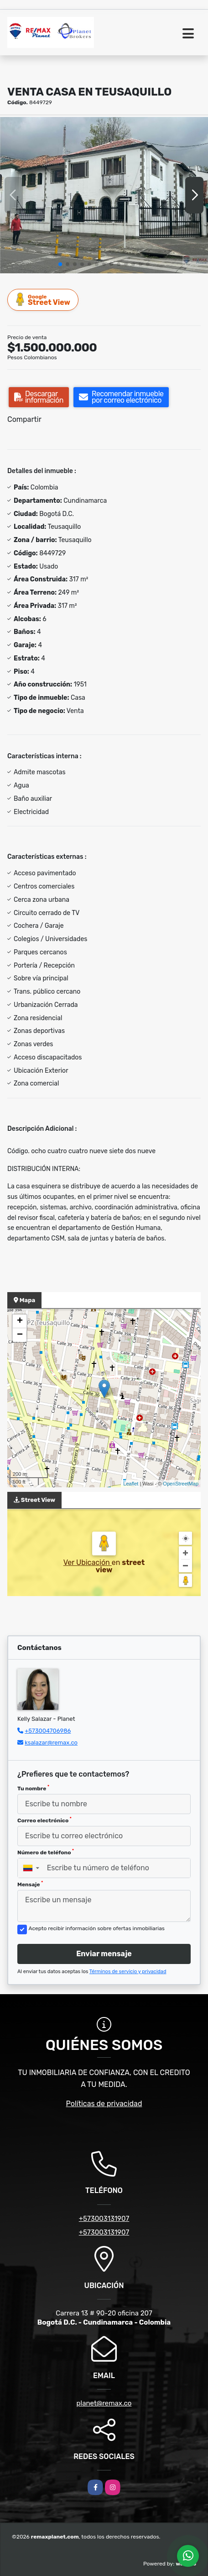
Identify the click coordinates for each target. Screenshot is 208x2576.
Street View (43, 300)
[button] (60, 264)
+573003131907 (104, 2218)
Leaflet (130, 1483)
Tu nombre (33, 1788)
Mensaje (30, 1884)
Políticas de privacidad (104, 2103)
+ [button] (20, 1321)
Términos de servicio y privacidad (127, 1972)
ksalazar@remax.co (51, 1742)
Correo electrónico (44, 1820)
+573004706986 (48, 1730)
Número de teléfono (45, 1852)
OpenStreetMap (180, 1483)
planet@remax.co (104, 2403)
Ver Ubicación (87, 1562)
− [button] (20, 1335)
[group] (104, 195)
